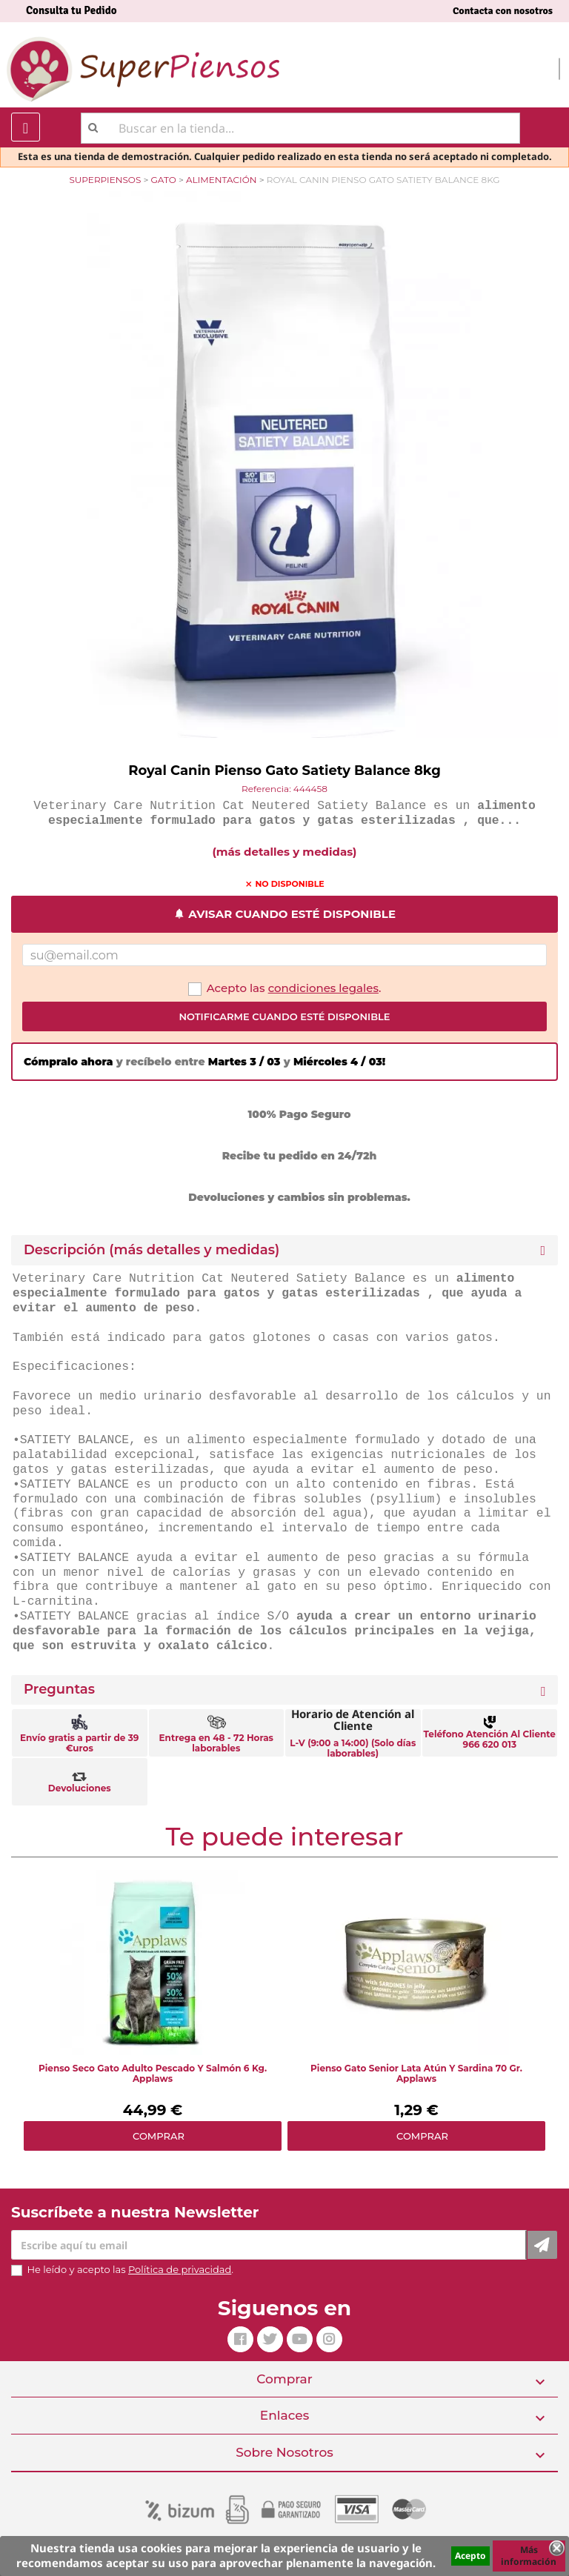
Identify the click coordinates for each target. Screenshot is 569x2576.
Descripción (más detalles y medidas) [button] (151, 1250)
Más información (528, 2555)
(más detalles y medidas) (285, 852)
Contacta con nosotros (503, 10)
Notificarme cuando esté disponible (284, 1016)
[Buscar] (300, 128)
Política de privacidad (179, 2269)
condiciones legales (323, 988)
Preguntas (59, 1689)
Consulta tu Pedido (71, 10)
